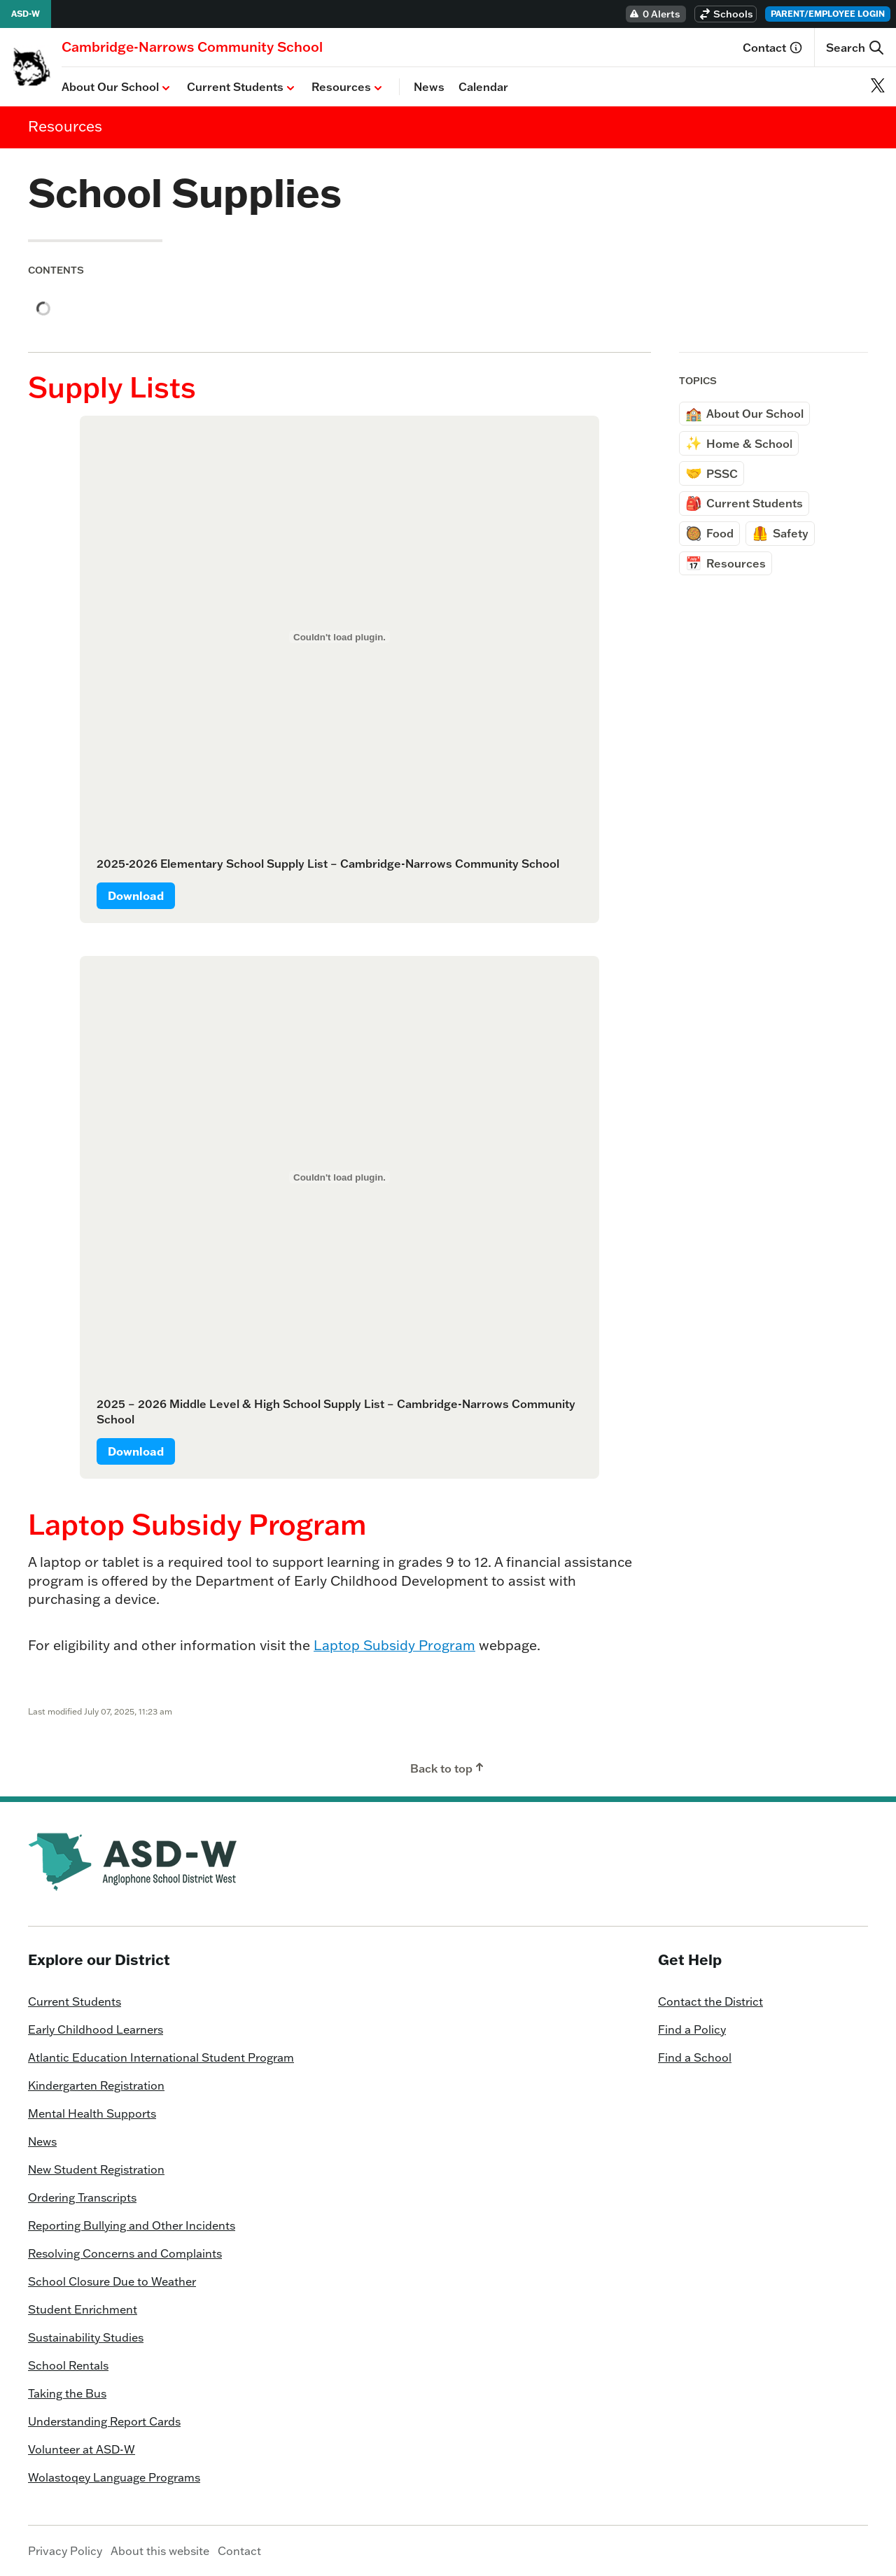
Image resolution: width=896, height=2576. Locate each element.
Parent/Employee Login (828, 13)
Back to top (448, 1767)
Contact (773, 48)
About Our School (117, 87)
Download (136, 896)
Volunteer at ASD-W (81, 2449)
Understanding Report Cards (104, 2421)
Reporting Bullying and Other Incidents (131, 2225)
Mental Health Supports (92, 2113)
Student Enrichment (82, 2309)
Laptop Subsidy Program (394, 1645)
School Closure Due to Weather (112, 2281)
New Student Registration (96, 2169)
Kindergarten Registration (96, 2085)
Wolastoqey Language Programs (114, 2477)
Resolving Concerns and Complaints (125, 2253)
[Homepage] (192, 46)
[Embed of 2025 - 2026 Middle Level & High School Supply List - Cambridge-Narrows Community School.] (339, 1177)
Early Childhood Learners (95, 2029)
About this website (160, 2551)
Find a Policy (692, 2029)
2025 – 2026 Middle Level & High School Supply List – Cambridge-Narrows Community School (336, 1411)
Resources (348, 87)
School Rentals (68, 2365)
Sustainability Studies (86, 2337)
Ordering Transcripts (82, 2197)
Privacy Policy (65, 2551)
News (429, 87)
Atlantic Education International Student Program (161, 2057)
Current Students (242, 87)
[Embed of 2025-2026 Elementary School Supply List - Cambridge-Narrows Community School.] (339, 637)
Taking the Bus (67, 2393)
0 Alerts (654, 14)
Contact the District (710, 2001)
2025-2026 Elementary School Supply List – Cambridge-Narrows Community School (328, 864)
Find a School (695, 2057)
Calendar (483, 87)
